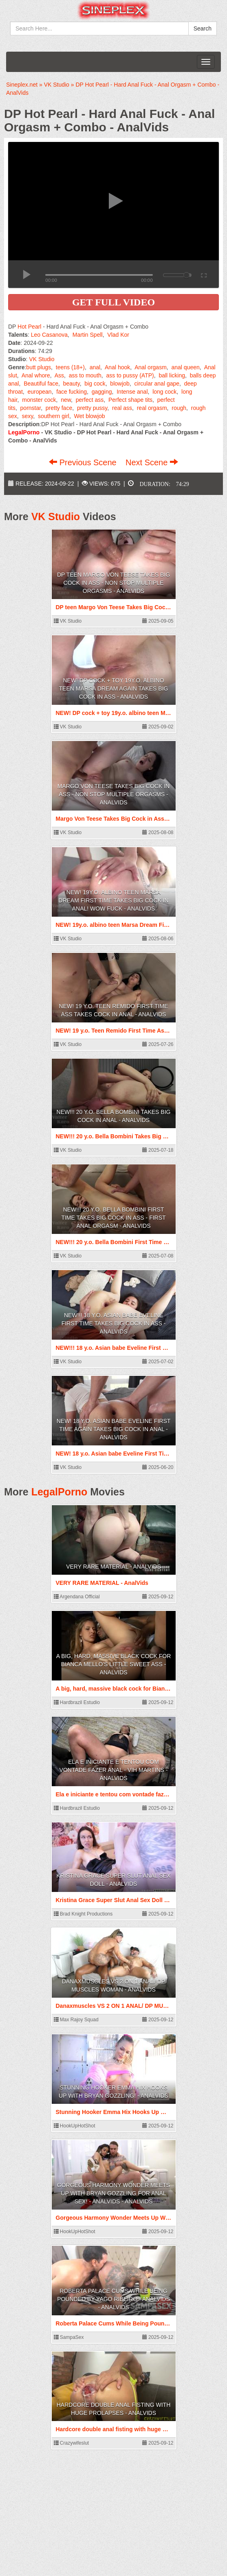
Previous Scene (84, 462)
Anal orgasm (150, 367)
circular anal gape (157, 383)
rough (179, 408)
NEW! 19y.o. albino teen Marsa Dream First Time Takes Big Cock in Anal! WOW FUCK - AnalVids (113, 900)
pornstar (30, 408)
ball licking (172, 375)
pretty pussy (92, 408)
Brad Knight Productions (83, 1914)
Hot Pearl (29, 326)
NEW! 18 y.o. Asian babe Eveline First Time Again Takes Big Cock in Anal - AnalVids (114, 1429)
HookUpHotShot (74, 2126)
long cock (164, 391)
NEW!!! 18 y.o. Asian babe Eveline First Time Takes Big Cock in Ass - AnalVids (114, 1323)
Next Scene (152, 462)
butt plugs (38, 367)
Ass (59, 375)
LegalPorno (59, 1491)
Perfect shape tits (130, 400)
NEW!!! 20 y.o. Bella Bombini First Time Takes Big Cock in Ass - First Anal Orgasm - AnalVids (113, 1217)
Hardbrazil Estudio (77, 1702)
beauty (71, 383)
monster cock (39, 400)
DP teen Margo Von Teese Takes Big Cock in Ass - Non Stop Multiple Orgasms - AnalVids (113, 582)
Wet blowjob (89, 416)
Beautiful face (41, 383)
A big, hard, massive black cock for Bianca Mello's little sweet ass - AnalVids (113, 1664)
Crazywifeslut (71, 2443)
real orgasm (152, 408)
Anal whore (36, 375)
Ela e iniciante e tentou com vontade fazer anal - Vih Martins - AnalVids (114, 1770)
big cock (94, 383)
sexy (27, 416)
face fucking (71, 391)
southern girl (53, 416)
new (66, 400)
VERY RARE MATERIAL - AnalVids (113, 1566)
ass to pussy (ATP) (130, 375)
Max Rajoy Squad (76, 2019)
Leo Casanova (49, 334)
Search (203, 28)
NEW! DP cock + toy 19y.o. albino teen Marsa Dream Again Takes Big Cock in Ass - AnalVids (113, 688)
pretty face (59, 408)
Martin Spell (88, 334)
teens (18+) (70, 367)
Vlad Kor (118, 334)
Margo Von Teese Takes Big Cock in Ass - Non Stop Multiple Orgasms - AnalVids (113, 794)
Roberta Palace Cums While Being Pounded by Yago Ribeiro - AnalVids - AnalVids (113, 2299)
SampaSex (69, 2337)
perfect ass (90, 400)
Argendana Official (77, 1597)
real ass (122, 408)
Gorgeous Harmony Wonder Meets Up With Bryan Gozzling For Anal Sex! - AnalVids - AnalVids (113, 2193)
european (39, 391)
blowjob (119, 383)
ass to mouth (85, 375)
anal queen (185, 367)
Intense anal (132, 391)
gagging (102, 391)
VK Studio (41, 359)
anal (95, 367)
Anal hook (117, 367)
